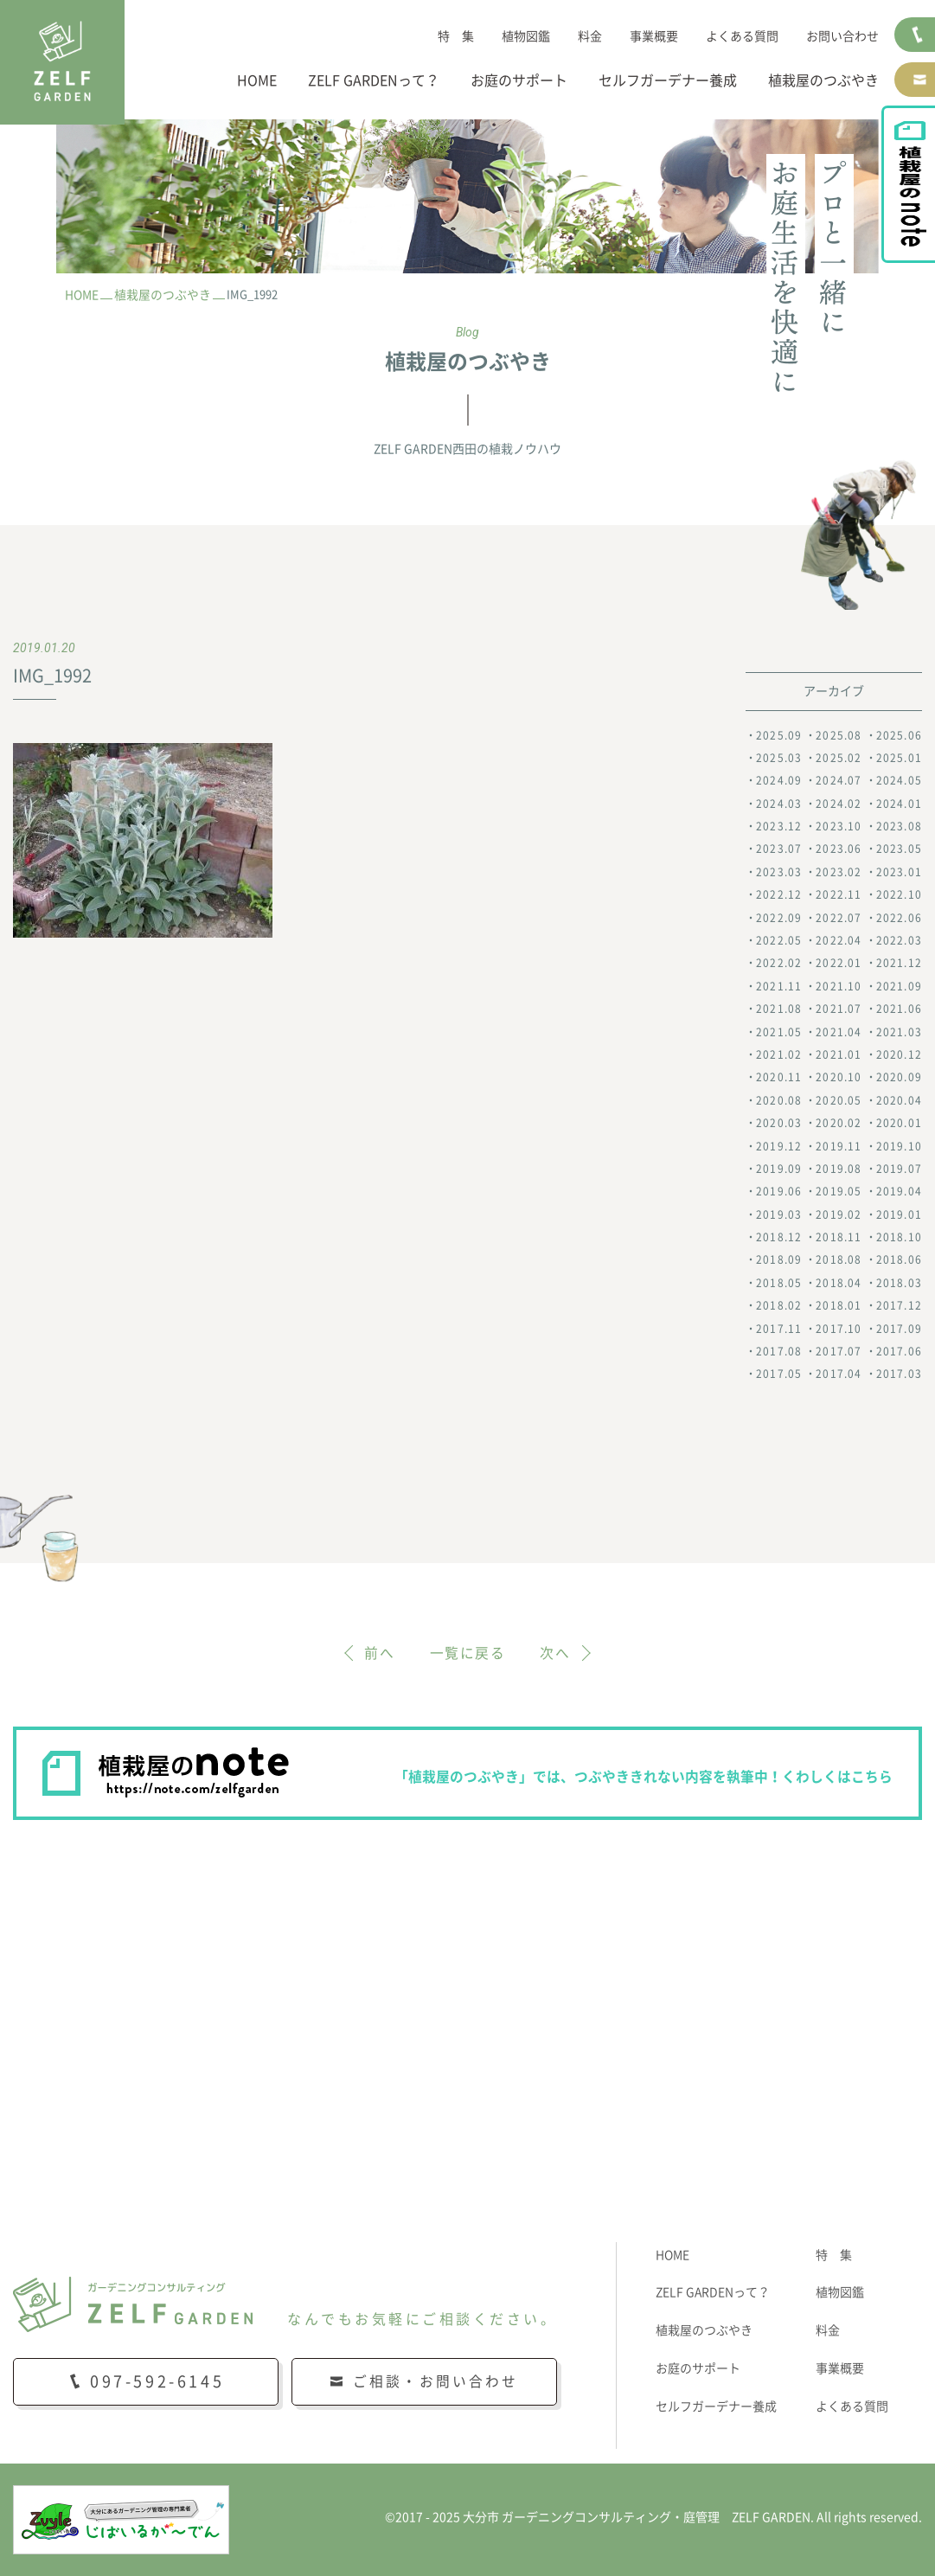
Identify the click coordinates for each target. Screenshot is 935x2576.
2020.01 (899, 1123)
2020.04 (899, 1100)
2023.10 (838, 826)
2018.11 (838, 1237)
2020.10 (838, 1078)
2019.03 (779, 1214)
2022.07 (838, 918)
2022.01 (838, 963)
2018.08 (838, 1260)
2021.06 (899, 1008)
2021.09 (899, 986)
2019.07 (899, 1168)
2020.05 (838, 1100)
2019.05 (838, 1191)
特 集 (456, 36)
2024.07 (838, 780)
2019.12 (779, 1146)
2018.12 (779, 1237)
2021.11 (779, 986)
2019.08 (838, 1168)
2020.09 (899, 1078)
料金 (590, 36)
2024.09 (779, 780)
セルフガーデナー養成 (668, 80)
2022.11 (838, 894)
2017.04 (838, 1374)
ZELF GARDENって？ (373, 80)
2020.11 (779, 1078)
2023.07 (779, 849)
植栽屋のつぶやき (823, 80)
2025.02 (838, 758)
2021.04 (838, 1032)
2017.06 (899, 1351)
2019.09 (779, 1168)
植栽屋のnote (916, 204)
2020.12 (899, 1054)
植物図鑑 (526, 36)
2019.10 (899, 1146)
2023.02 (838, 872)
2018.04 (838, 1283)
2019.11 (838, 1146)
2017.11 (779, 1328)
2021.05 (779, 1032)
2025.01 (899, 758)
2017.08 (779, 1351)
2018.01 (838, 1305)
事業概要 (654, 36)
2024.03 (779, 803)
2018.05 (779, 1283)
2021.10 (838, 986)
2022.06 (899, 918)
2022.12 (779, 894)
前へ (379, 1653)
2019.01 (899, 1214)
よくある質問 (742, 36)
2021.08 (779, 1008)
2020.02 (838, 1123)
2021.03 (899, 1032)
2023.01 (899, 872)
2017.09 (899, 1328)
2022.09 (779, 918)
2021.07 (838, 1008)
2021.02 (779, 1054)
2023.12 (779, 826)
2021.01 (838, 1054)
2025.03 (779, 758)
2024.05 (899, 780)
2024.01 (899, 803)
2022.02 (779, 963)
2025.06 (899, 735)
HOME (257, 80)
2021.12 (899, 963)
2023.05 (899, 849)
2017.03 (899, 1374)
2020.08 (779, 1100)
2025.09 (779, 735)
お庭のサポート (519, 80)
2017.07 (838, 1351)
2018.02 (779, 1305)
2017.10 (838, 1328)
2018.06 (899, 1260)
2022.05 (779, 940)
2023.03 (779, 872)
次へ (556, 1653)
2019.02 (838, 1214)
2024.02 (838, 803)
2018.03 (899, 1283)
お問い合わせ (842, 36)
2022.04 (838, 940)
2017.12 (899, 1305)
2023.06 (838, 849)
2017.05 (779, 1374)
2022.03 (899, 940)
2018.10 (899, 1237)
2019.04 (899, 1191)
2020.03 (779, 1123)
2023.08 (899, 826)
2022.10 (899, 894)
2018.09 (779, 1260)
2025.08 (838, 735)
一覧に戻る (468, 1653)
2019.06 (779, 1191)
